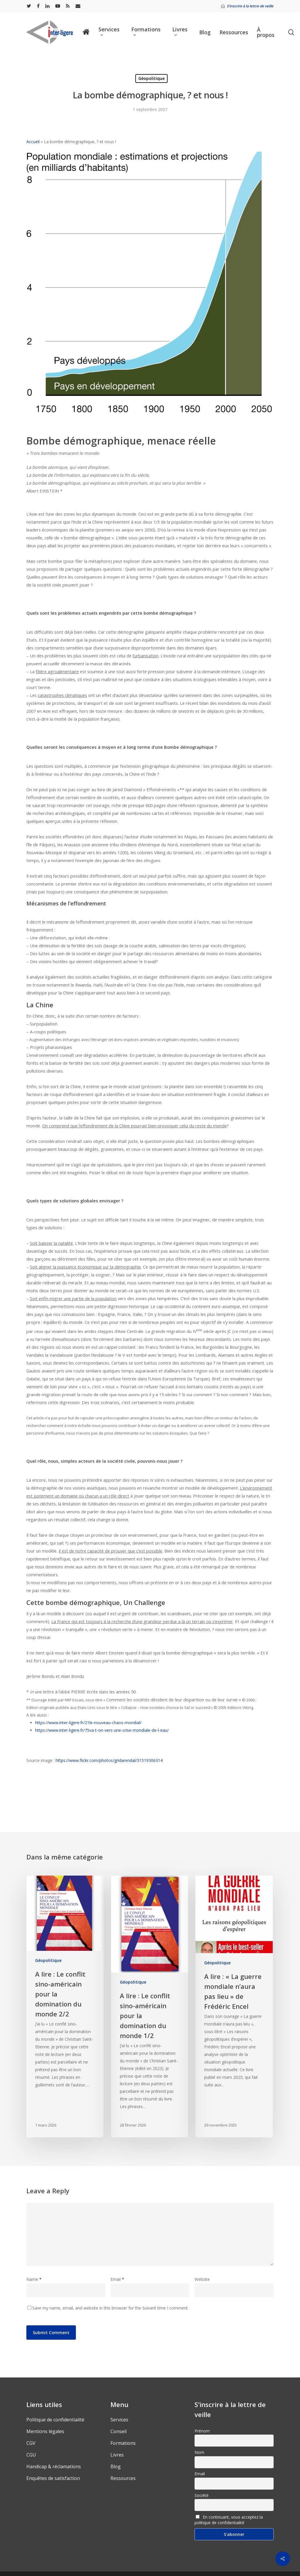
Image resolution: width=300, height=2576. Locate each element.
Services (119, 2419)
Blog (115, 2466)
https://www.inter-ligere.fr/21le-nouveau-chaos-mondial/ (88, 1722)
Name (34, 2279)
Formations (123, 2443)
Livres (117, 2455)
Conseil (118, 2431)
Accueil (33, 141)
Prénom (202, 2431)
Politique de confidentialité (55, 2419)
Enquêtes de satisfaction (53, 2478)
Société (202, 2495)
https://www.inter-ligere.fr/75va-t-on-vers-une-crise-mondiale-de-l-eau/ (102, 1730)
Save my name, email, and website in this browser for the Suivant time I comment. (110, 2308)
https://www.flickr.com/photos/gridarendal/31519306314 (109, 1760)
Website (202, 2279)
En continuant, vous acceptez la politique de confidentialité (229, 2519)
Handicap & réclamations (53, 2466)
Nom (199, 2452)
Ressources (123, 2478)
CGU (31, 2455)
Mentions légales (45, 2431)
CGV (30, 2443)
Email (117, 2279)
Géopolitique (151, 78)
